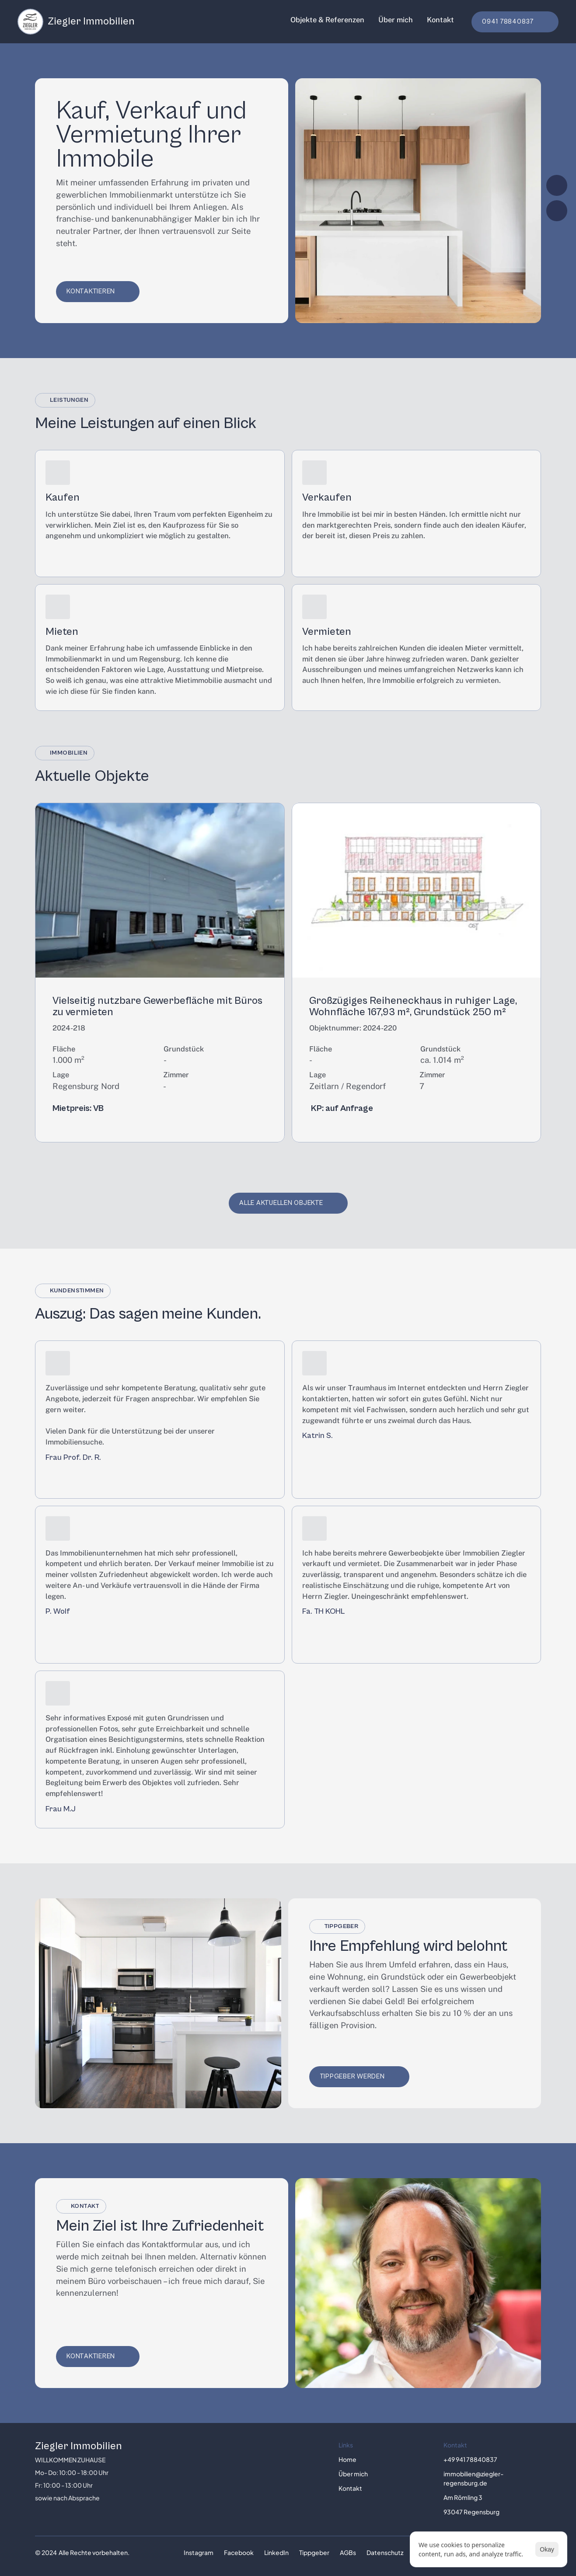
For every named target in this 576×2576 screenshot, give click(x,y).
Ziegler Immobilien (78, 2446)
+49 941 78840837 (470, 2459)
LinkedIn (276, 2552)
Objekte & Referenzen (327, 19)
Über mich (395, 19)
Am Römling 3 (462, 2497)
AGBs (348, 2552)
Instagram (198, 2552)
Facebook (239, 2552)
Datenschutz (385, 2552)
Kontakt (440, 19)
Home (347, 2459)
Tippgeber (314, 2552)
